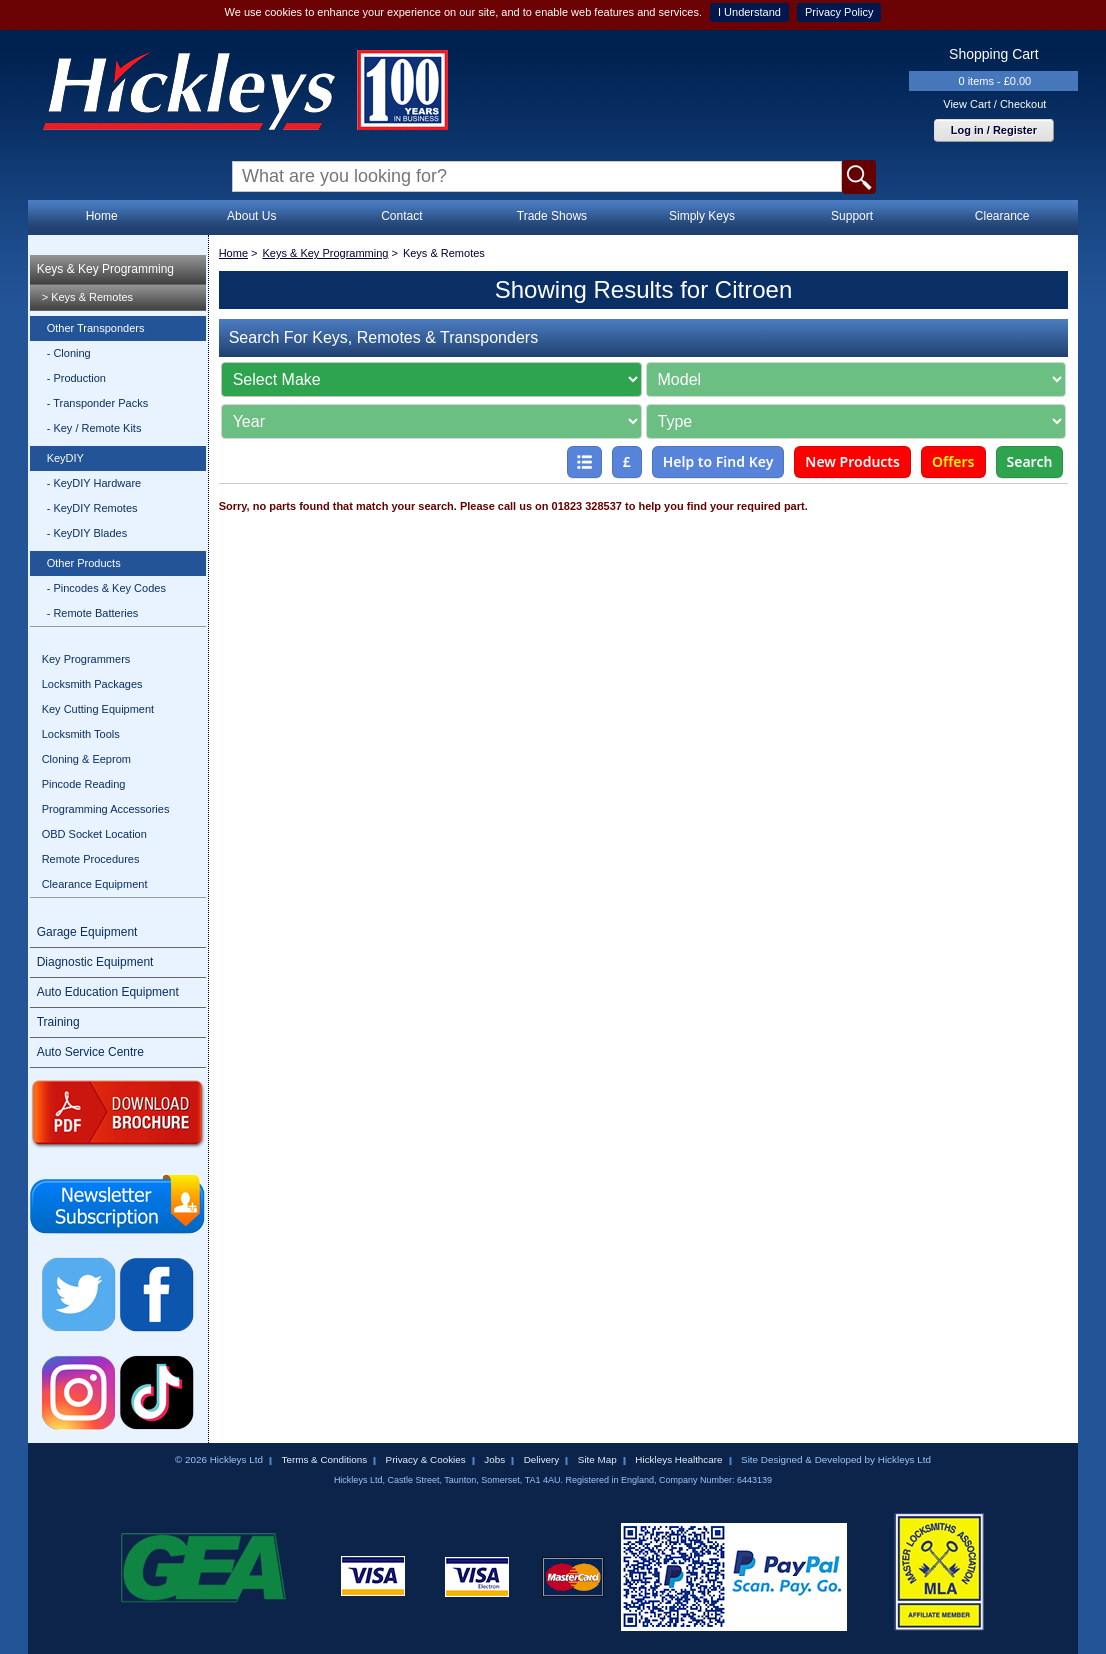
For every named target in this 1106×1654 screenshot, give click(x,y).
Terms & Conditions (324, 1459)
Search (1030, 461)
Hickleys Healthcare (678, 1459)
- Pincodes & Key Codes (106, 588)
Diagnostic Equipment (95, 962)
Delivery (542, 1459)
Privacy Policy (839, 12)
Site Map (597, 1459)
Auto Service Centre (90, 1052)
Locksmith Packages (92, 684)
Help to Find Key (718, 461)
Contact (401, 216)
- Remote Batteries (93, 613)
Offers (953, 461)
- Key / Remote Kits (94, 428)
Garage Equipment (87, 932)
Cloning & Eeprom (86, 759)
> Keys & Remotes (87, 297)
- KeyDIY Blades (87, 533)
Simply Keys (702, 216)
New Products (852, 461)
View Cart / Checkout (994, 104)
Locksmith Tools (81, 734)
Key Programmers (86, 659)
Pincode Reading (84, 784)
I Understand (749, 12)
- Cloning (69, 353)
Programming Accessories (106, 809)
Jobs (494, 1459)
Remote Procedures (91, 859)
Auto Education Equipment (108, 992)
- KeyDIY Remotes (92, 508)
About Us (251, 216)
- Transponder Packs (98, 403)
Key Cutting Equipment (98, 709)
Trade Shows (552, 216)
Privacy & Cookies (426, 1459)
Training (58, 1022)
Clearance (1002, 216)
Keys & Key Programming (105, 269)
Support (852, 216)
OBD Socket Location (94, 834)
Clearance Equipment (95, 884)
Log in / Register (994, 130)
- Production (76, 378)
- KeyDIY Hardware (94, 483)
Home (102, 216)
